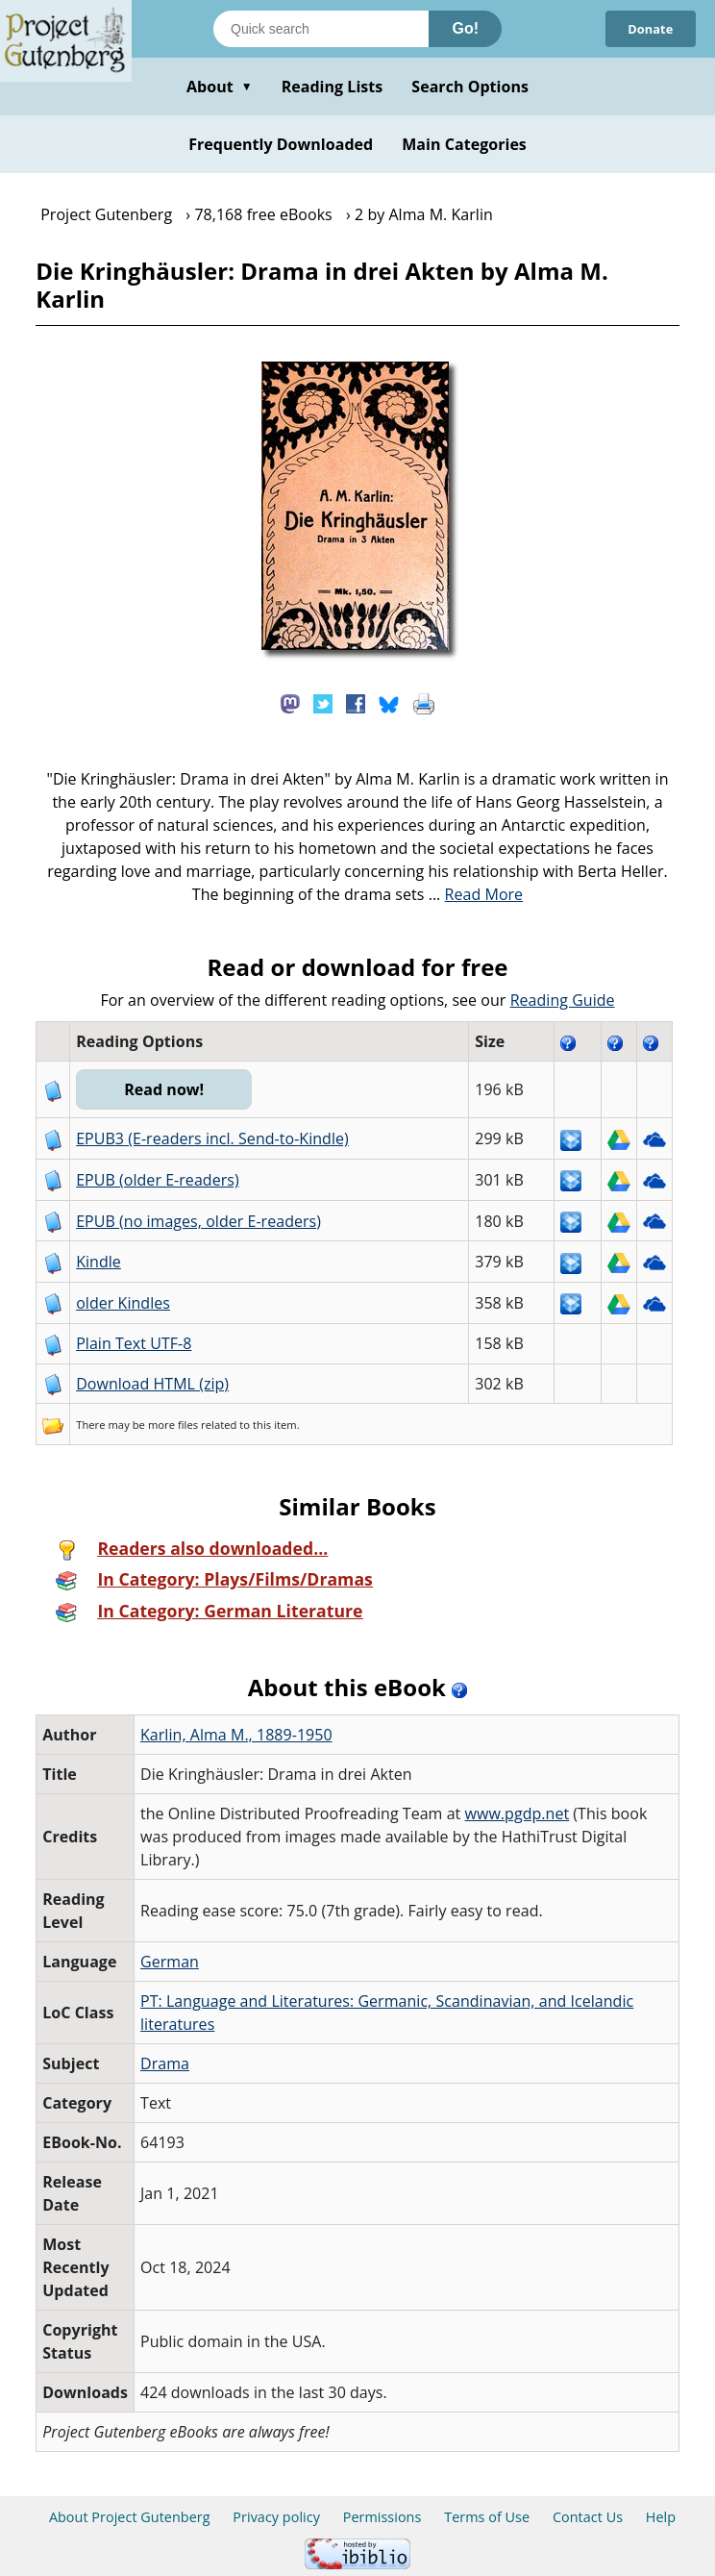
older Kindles (123, 1302)
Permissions (382, 2517)
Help (661, 2517)
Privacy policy (276, 2517)
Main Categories (464, 144)
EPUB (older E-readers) (157, 1179)
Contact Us (588, 2517)
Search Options (470, 86)
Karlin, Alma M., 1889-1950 (236, 1734)
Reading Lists (332, 86)
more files (173, 1424)
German (169, 1961)
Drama (164, 2063)
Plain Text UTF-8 (133, 1343)
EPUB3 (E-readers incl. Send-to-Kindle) (212, 1138)
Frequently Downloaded (280, 144)
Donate (650, 29)
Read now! (165, 1089)
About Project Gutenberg (129, 2517)
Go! (465, 28)
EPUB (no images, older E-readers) (198, 1221)
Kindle (98, 1261)
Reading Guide (562, 1000)
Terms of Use (487, 2517)
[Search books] (321, 29)
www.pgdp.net (517, 1813)
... (476, 894)
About (219, 86)
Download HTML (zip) (152, 1383)
